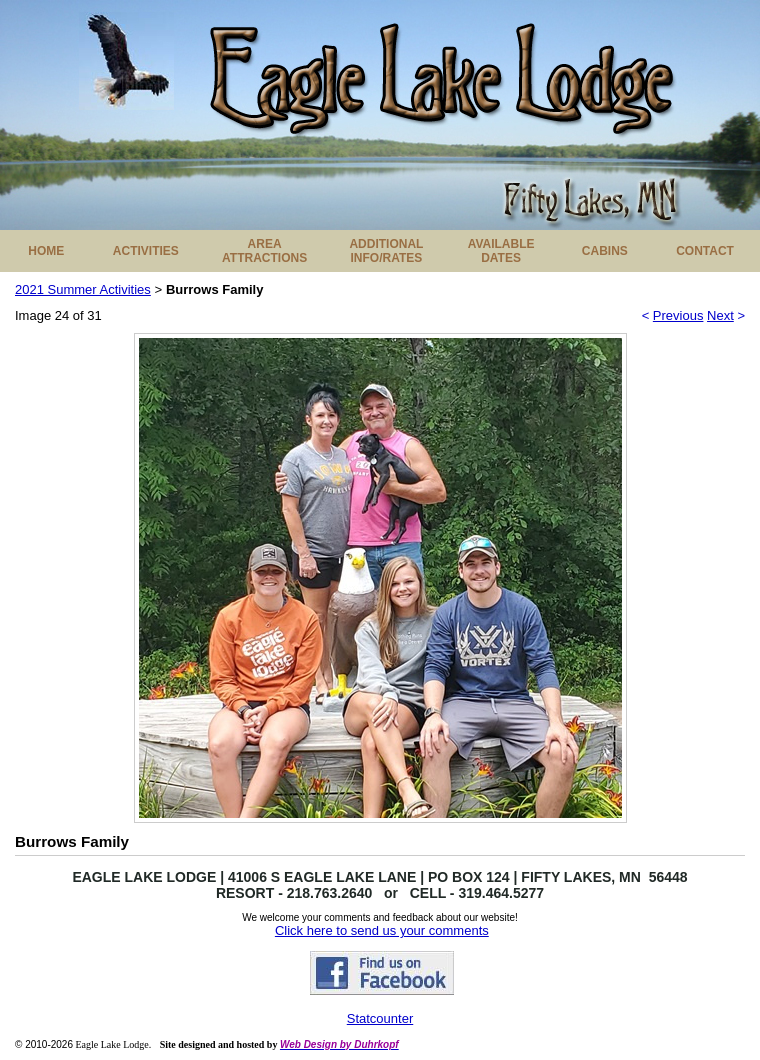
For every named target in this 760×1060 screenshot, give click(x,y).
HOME (46, 251)
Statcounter (380, 1018)
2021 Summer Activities (83, 289)
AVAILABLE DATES (501, 251)
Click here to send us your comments (382, 930)
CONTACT (705, 251)
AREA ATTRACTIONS (264, 251)
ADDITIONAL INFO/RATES (386, 251)
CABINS (605, 251)
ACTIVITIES (146, 251)
